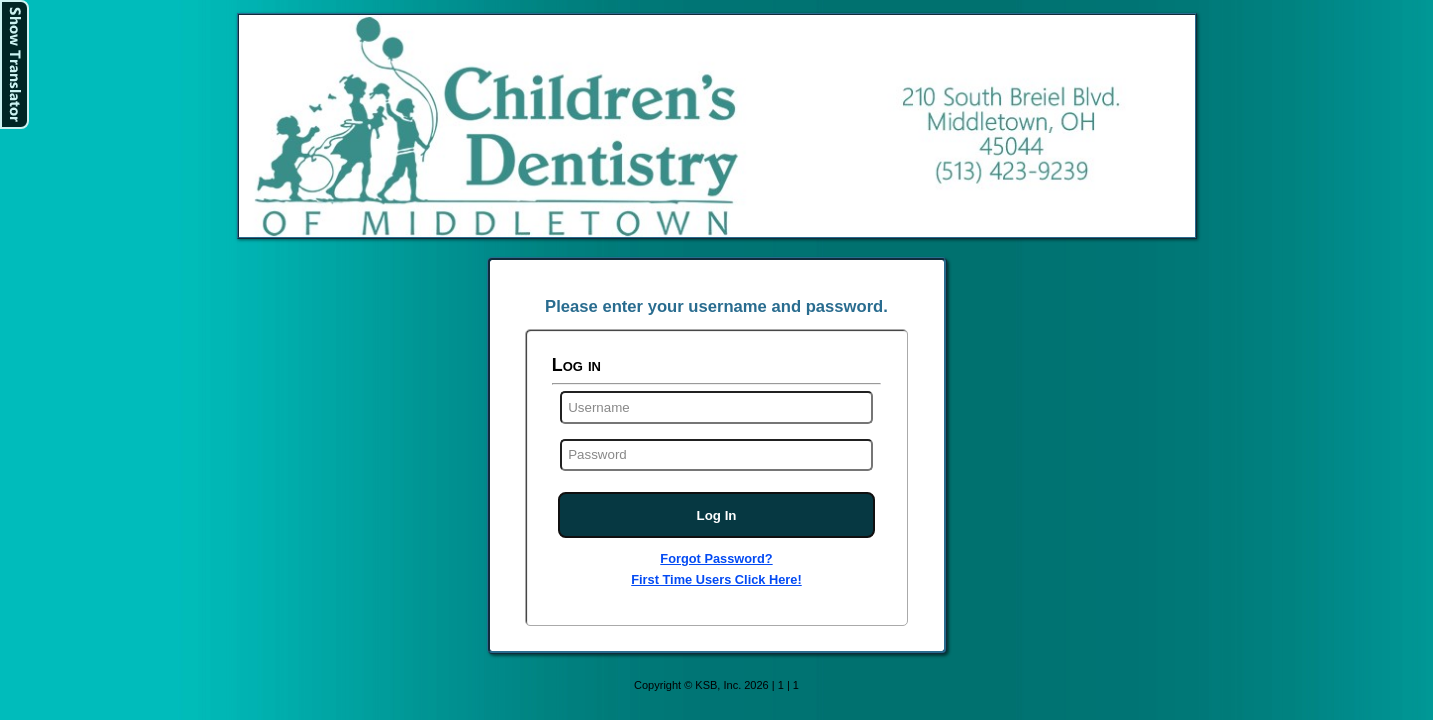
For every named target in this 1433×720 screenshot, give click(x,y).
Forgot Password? (716, 558)
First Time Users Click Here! (716, 579)
